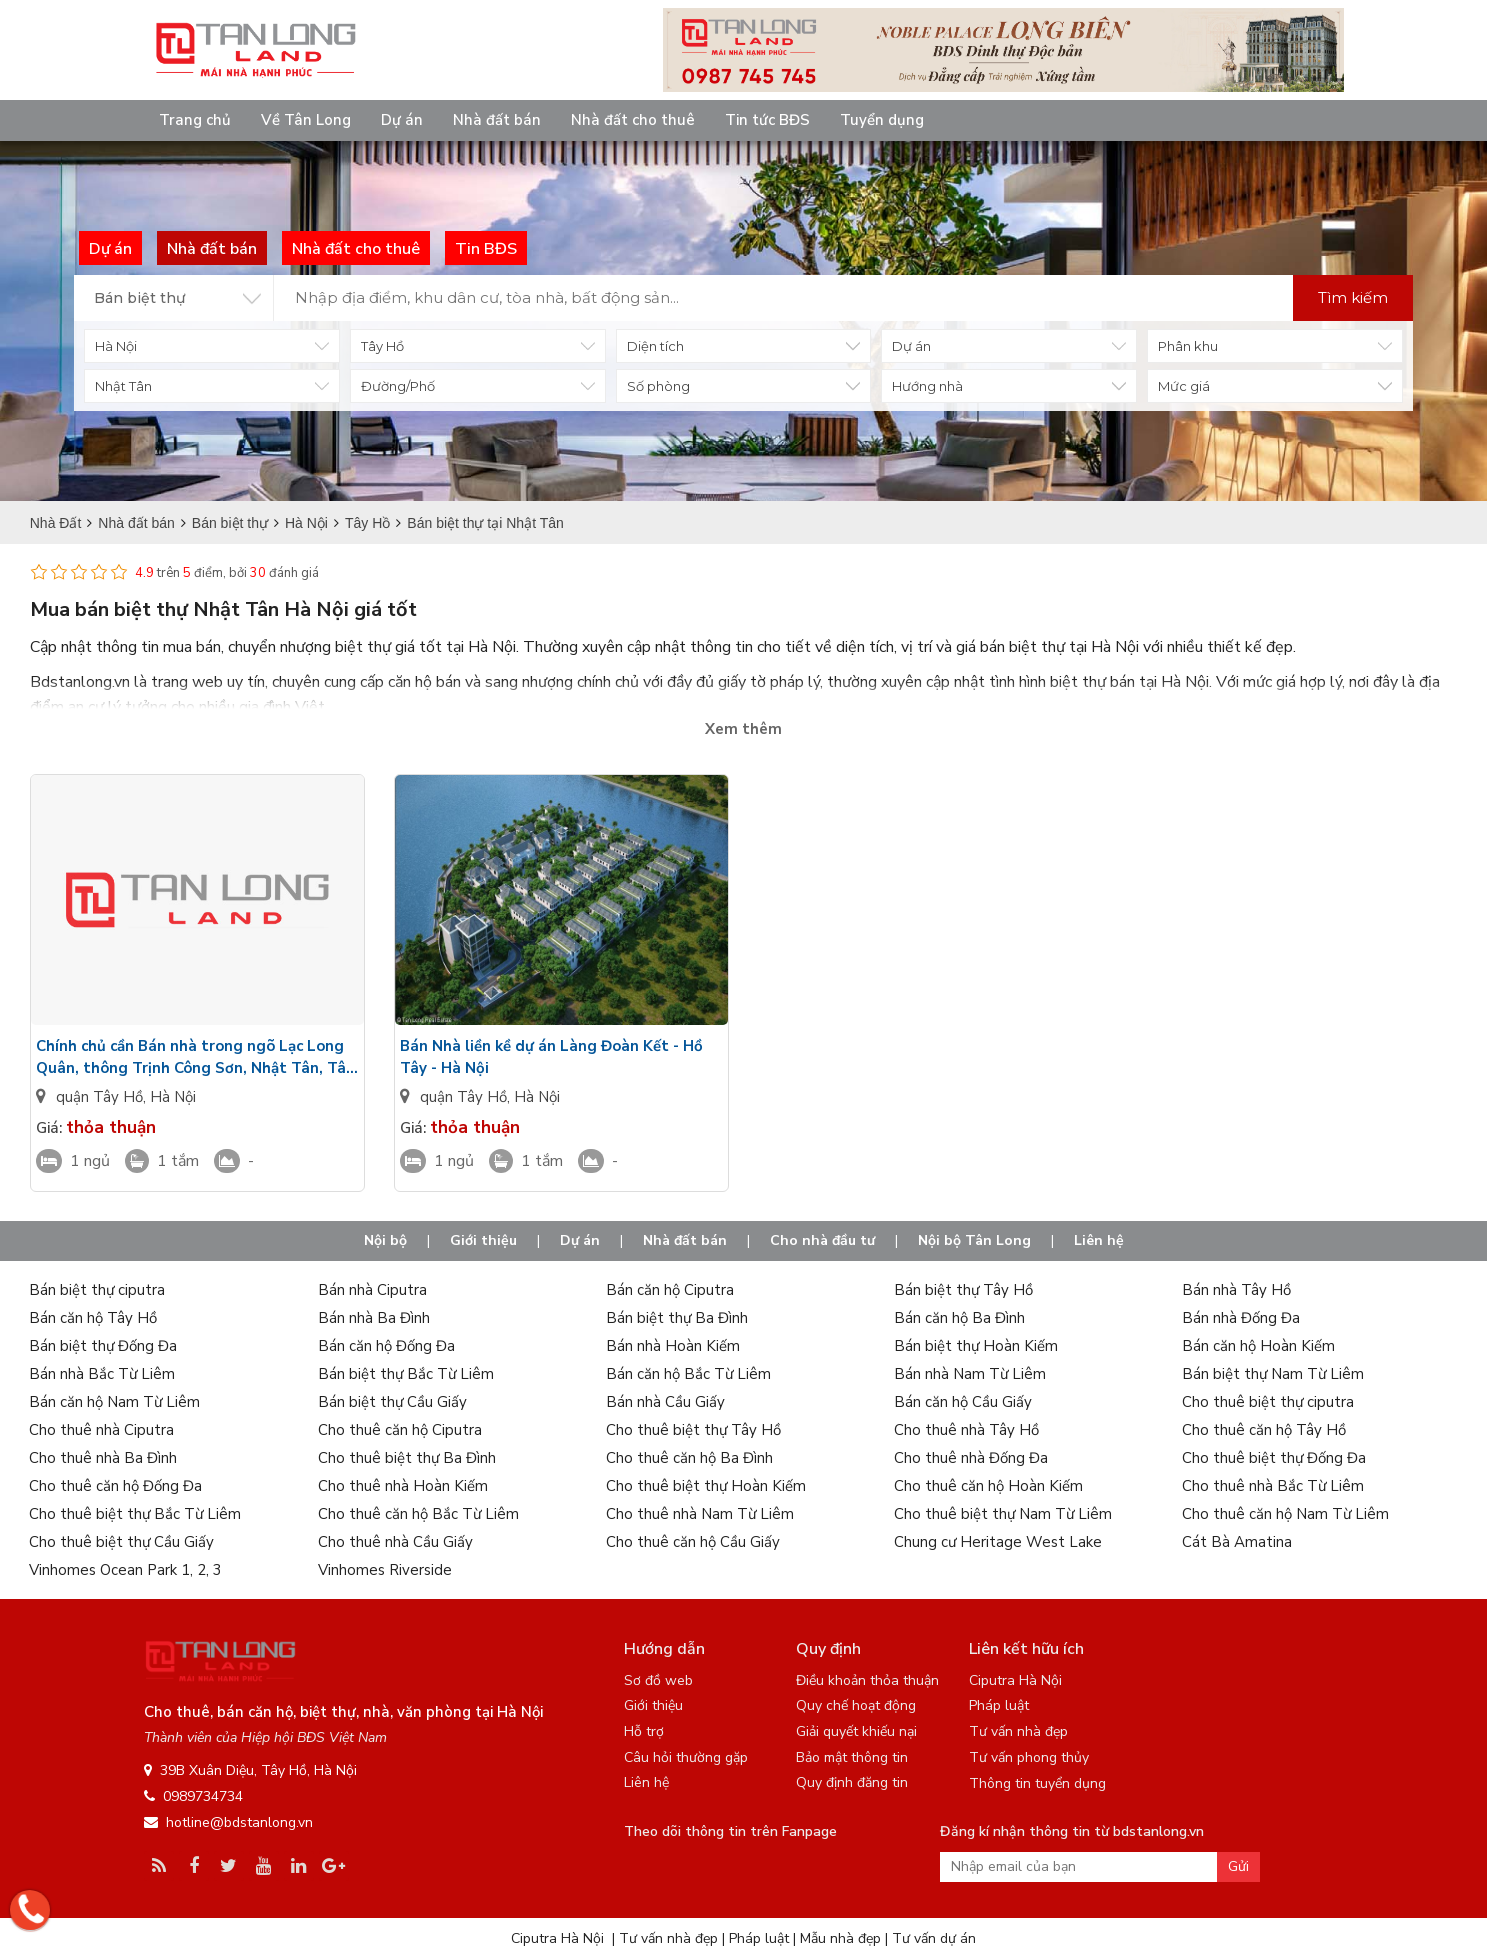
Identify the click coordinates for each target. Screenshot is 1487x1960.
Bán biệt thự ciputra (97, 1290)
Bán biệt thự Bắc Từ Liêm (406, 1374)
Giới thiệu (483, 1240)
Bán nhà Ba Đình (374, 1318)
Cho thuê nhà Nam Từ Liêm (700, 1514)
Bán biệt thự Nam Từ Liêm (1273, 1374)
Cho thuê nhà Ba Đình (103, 1458)
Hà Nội (173, 1097)
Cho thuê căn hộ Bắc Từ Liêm (418, 1514)
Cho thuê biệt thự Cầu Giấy (121, 1542)
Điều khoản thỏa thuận (867, 1680)
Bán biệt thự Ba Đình (677, 1318)
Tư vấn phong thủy (1029, 1757)
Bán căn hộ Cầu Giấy (963, 1402)
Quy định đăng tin (852, 1782)
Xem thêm (743, 729)
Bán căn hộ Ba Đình (959, 1318)
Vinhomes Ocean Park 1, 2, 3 (125, 1570)
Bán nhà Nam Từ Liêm (970, 1374)
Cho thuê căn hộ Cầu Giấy (693, 1542)
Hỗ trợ (644, 1731)
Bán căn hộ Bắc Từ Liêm (688, 1374)
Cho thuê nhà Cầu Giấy (395, 1542)
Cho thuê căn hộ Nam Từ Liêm (1285, 1514)
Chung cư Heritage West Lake (998, 1542)
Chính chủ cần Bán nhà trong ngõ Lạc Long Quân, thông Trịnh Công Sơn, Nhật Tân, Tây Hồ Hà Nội (195, 1057)
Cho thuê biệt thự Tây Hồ (693, 1430)
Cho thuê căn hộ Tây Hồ (1264, 1430)
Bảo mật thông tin (852, 1757)
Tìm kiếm (1353, 297)
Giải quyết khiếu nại (856, 1731)
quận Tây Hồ (99, 1097)
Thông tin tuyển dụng (1037, 1783)
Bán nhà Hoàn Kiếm (673, 1346)
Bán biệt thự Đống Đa (103, 1346)
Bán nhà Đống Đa (1241, 1318)
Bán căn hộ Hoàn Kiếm (1258, 1346)
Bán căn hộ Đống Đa (386, 1346)
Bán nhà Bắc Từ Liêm (102, 1374)
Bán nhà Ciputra (372, 1290)
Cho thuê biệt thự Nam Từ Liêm (1003, 1514)
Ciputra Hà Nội (1015, 1680)
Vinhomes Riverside (385, 1570)
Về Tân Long (306, 120)
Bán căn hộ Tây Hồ (93, 1318)
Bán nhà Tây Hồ (1236, 1290)
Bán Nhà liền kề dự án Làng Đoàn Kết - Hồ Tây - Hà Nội (551, 1057)
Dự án (402, 120)
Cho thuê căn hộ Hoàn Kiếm (988, 1486)
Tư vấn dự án (934, 1938)
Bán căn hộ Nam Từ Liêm (114, 1402)
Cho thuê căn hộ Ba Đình (689, 1458)
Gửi (1238, 1866)
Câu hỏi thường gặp (686, 1757)
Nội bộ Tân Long (974, 1240)
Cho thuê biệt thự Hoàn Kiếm (706, 1486)
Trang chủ (195, 120)
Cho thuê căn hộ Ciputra (400, 1430)
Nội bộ (385, 1240)
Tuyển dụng (882, 120)
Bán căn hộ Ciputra (670, 1290)
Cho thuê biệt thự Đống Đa (1274, 1458)
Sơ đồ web (658, 1680)
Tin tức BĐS (767, 120)
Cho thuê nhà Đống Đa (971, 1458)
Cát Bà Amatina (1237, 1542)
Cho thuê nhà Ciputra (101, 1430)
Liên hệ (1099, 1240)
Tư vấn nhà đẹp (1018, 1731)
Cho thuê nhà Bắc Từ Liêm (1273, 1486)
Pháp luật (999, 1705)
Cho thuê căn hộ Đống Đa (115, 1486)
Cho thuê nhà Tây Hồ (966, 1430)
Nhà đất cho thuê (633, 120)
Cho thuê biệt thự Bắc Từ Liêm (135, 1514)
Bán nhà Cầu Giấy (665, 1402)
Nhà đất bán (497, 120)
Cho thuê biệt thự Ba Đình (407, 1458)
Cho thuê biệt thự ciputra (1268, 1402)
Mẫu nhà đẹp (840, 1938)
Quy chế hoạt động (856, 1705)
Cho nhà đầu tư (822, 1240)
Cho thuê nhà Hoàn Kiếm (403, 1486)
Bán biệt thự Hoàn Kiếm (976, 1346)
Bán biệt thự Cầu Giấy (392, 1402)
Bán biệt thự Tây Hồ (963, 1290)
